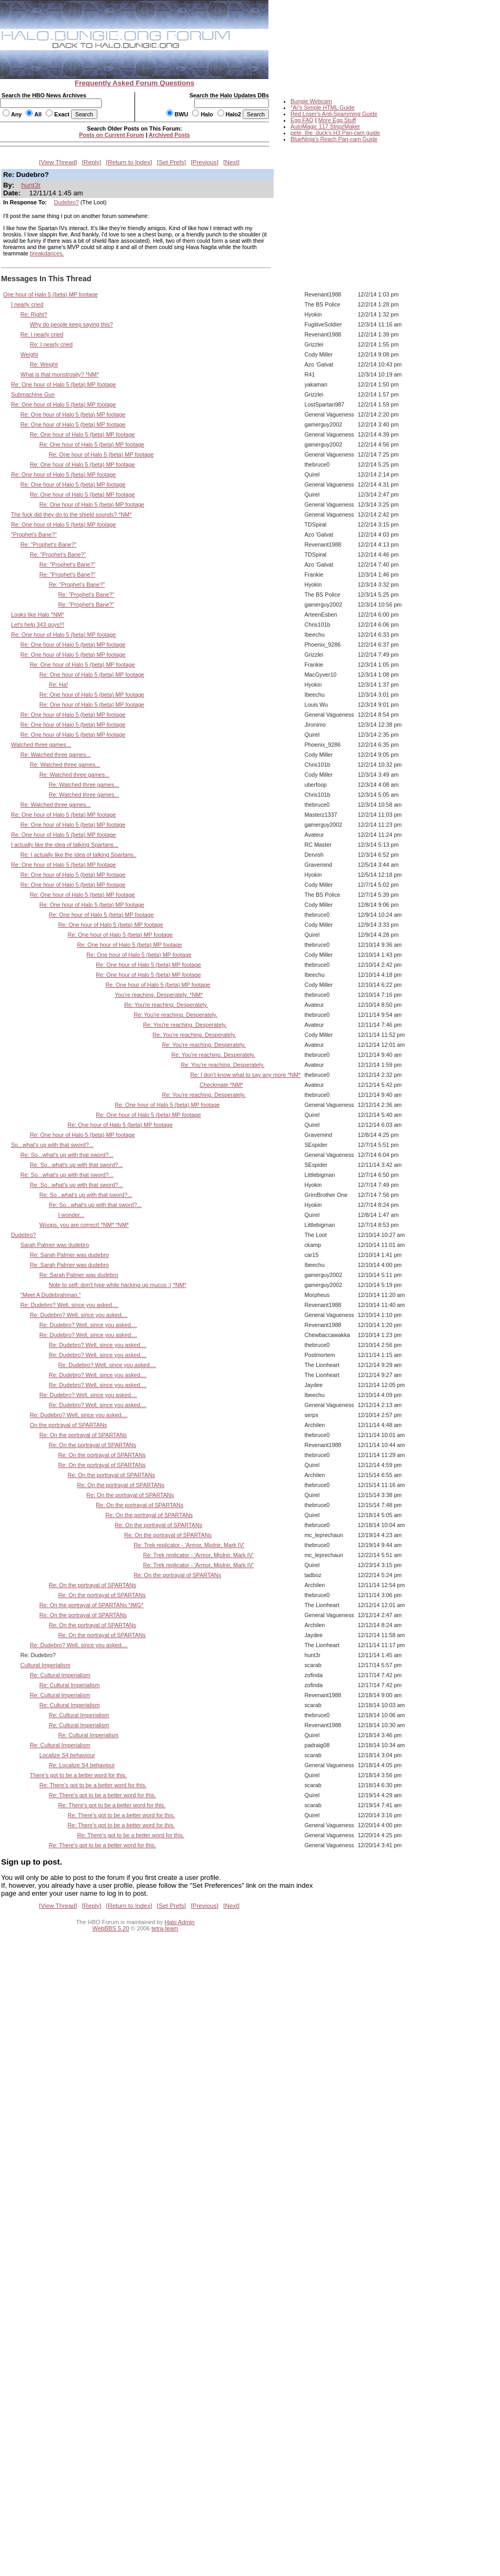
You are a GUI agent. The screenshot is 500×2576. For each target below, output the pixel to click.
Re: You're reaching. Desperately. (166, 1005)
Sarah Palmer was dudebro (55, 1245)
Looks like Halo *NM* (37, 614)
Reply (91, 162)
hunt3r (31, 185)
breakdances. (47, 253)
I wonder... (71, 1215)
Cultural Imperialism (46, 1665)
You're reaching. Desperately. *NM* (159, 995)
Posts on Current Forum (111, 135)
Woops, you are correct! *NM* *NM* (84, 1225)
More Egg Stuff (337, 120)
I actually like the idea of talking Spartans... (64, 844)
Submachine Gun (33, 394)
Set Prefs (171, 162)
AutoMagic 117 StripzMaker (325, 126)
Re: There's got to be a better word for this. (93, 1785)
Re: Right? (34, 314)
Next (231, 162)
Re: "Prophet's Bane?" (49, 544)
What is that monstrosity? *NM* (60, 374)
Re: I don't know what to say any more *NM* (245, 1075)
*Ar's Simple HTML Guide (323, 107)
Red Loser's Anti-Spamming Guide (334, 114)
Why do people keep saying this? (71, 324)
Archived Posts (169, 135)
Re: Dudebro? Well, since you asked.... (69, 1305)
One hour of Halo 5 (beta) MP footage (50, 294)
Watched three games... (41, 744)
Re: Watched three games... (56, 754)
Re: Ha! (58, 684)
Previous (205, 162)
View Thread (58, 162)
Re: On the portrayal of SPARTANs (83, 1435)
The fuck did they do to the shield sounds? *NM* (71, 514)
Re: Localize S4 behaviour (82, 1765)
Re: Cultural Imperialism (60, 1675)
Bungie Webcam (311, 101)
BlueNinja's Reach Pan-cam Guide (334, 139)
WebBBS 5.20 (111, 1928)
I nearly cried (27, 304)
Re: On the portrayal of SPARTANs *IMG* (91, 1605)
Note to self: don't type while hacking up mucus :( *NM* (117, 1285)
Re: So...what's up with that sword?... (67, 1155)
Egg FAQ (302, 120)
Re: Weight (44, 364)
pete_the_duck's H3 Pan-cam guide (335, 133)
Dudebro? (66, 202)
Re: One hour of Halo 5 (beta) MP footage (63, 384)
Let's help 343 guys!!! (37, 624)
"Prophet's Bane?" (34, 534)
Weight (29, 354)
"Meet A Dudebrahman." (51, 1295)
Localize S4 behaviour (67, 1755)
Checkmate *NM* (221, 1085)
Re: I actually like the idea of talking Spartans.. (79, 854)
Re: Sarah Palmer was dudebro (69, 1255)
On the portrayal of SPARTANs (68, 1425)
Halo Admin (180, 1922)
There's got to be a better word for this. (78, 1775)
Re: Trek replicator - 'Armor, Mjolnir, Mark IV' (189, 1545)
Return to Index (129, 162)
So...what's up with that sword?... (52, 1145)
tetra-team (165, 1928)
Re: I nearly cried (42, 334)
